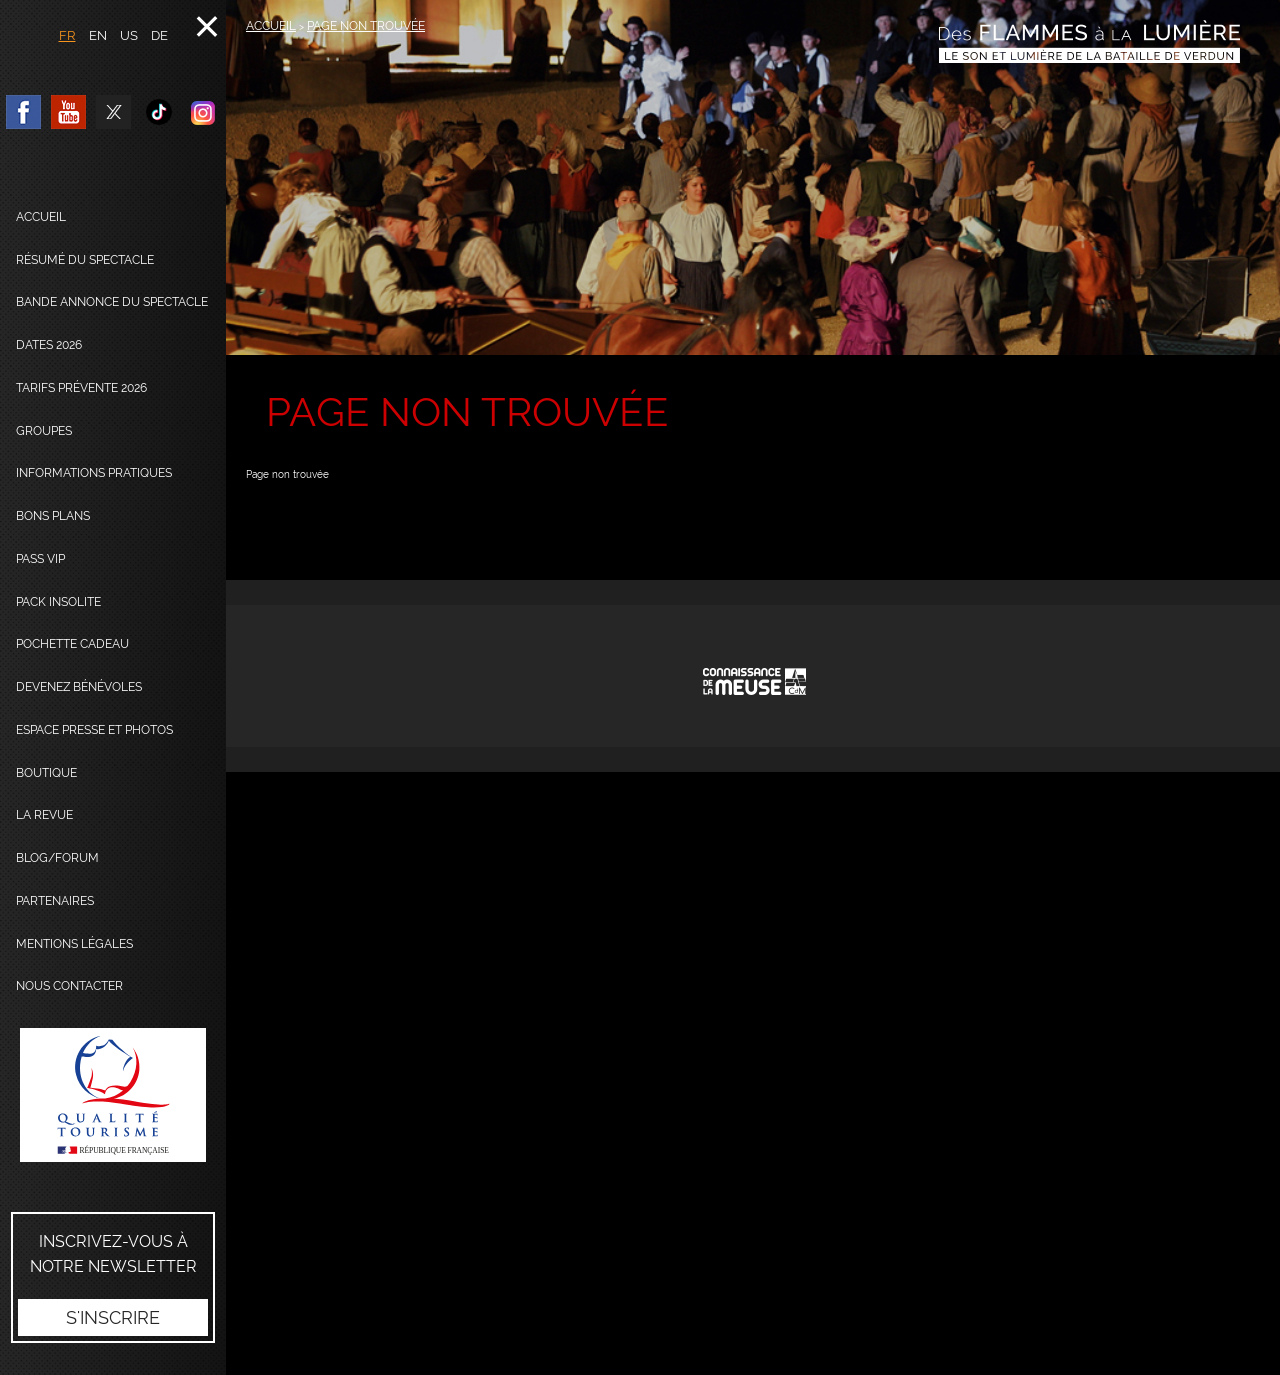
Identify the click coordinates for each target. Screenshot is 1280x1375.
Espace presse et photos (94, 730)
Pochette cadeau (72, 644)
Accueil (41, 217)
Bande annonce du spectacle (112, 302)
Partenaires (55, 901)
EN (98, 35)
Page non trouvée (366, 26)
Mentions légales (74, 944)
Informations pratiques (94, 473)
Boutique (46, 773)
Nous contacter (69, 986)
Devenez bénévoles (79, 687)
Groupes (44, 431)
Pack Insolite (58, 602)
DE (159, 35)
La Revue (44, 815)
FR (67, 35)
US (129, 35)
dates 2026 (49, 345)
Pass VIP (40, 559)
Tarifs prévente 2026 (81, 388)
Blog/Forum (57, 858)
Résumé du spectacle (85, 260)
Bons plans (53, 516)
